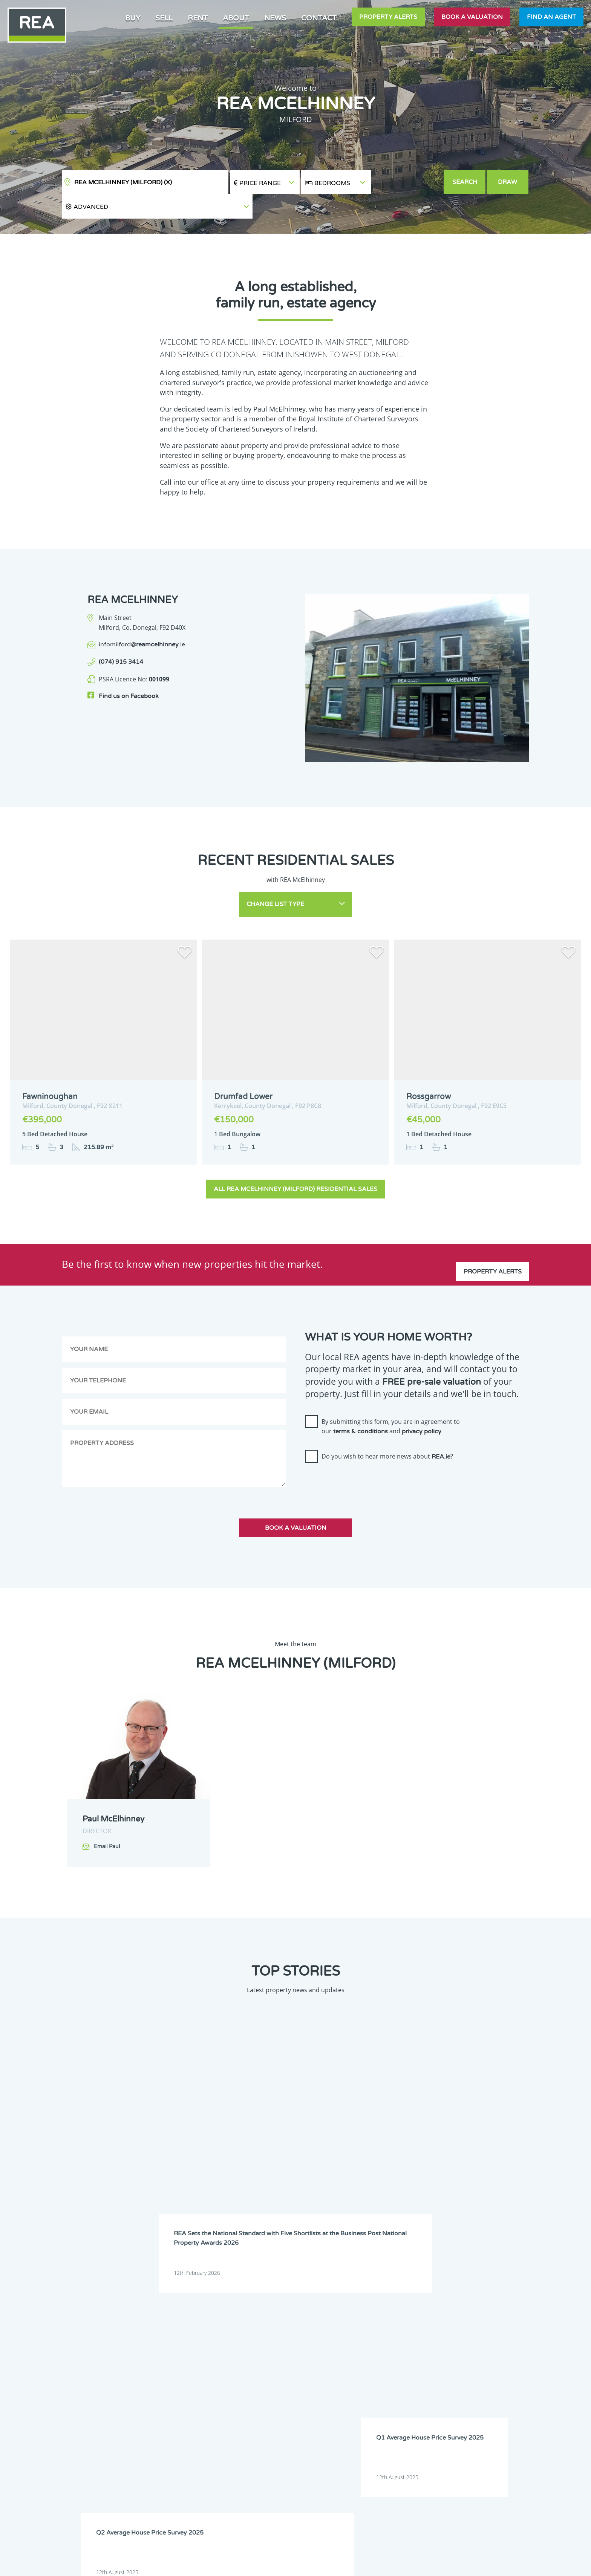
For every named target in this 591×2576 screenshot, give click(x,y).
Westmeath (265, 2477)
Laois (212, 2439)
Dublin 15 (263, 2400)
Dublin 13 (171, 2400)
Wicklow (215, 2487)
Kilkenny (170, 2439)
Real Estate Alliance (167, 2564)
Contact (319, 18)
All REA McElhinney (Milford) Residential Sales (295, 1163)
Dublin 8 (216, 2381)
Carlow (168, 2342)
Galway (168, 2429)
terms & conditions (360, 1406)
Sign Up (60, 2497)
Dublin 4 (262, 2362)
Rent (198, 18)
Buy (132, 18)
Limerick (170, 2448)
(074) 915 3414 (121, 637)
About (236, 18)
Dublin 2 (170, 2362)
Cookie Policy (240, 2564)
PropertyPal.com (459, 2564)
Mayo (167, 2458)
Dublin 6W (264, 2371)
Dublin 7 (170, 2381)
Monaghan (264, 2458)
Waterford (218, 2477)
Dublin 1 (262, 2352)
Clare (258, 2342)
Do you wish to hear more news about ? (387, 1431)
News (275, 18)
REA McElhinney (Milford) (123, 182)
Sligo (258, 2467)
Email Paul (107, 1821)
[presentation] (362, 1457)
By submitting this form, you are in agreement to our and (391, 1400)
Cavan (213, 2342)
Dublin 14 (217, 2400)
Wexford (170, 2487)
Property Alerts (388, 17)
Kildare (260, 2429)
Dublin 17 (217, 2410)
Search (465, 182)
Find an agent (551, 17)
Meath (214, 2458)
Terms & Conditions (299, 2564)
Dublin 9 (262, 2381)
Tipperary (171, 2477)
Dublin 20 (171, 2420)
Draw (508, 182)
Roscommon (220, 2467)
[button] (407, 182)
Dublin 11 (217, 2391)
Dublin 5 (170, 2371)
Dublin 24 (263, 2420)
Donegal (216, 2352)
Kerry (213, 2429)
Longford (217, 2448)
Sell (164, 18)
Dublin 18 (263, 2410)
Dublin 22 (217, 2420)
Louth (259, 2448)
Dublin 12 (263, 2391)
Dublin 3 (216, 2362)
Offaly (167, 2467)
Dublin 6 (216, 2371)
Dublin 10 (171, 2391)
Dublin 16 (171, 2410)
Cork (166, 2352)
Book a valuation (472, 17)
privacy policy (421, 1406)
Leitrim (260, 2439)
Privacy (351, 2564)
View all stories (295, 2204)
